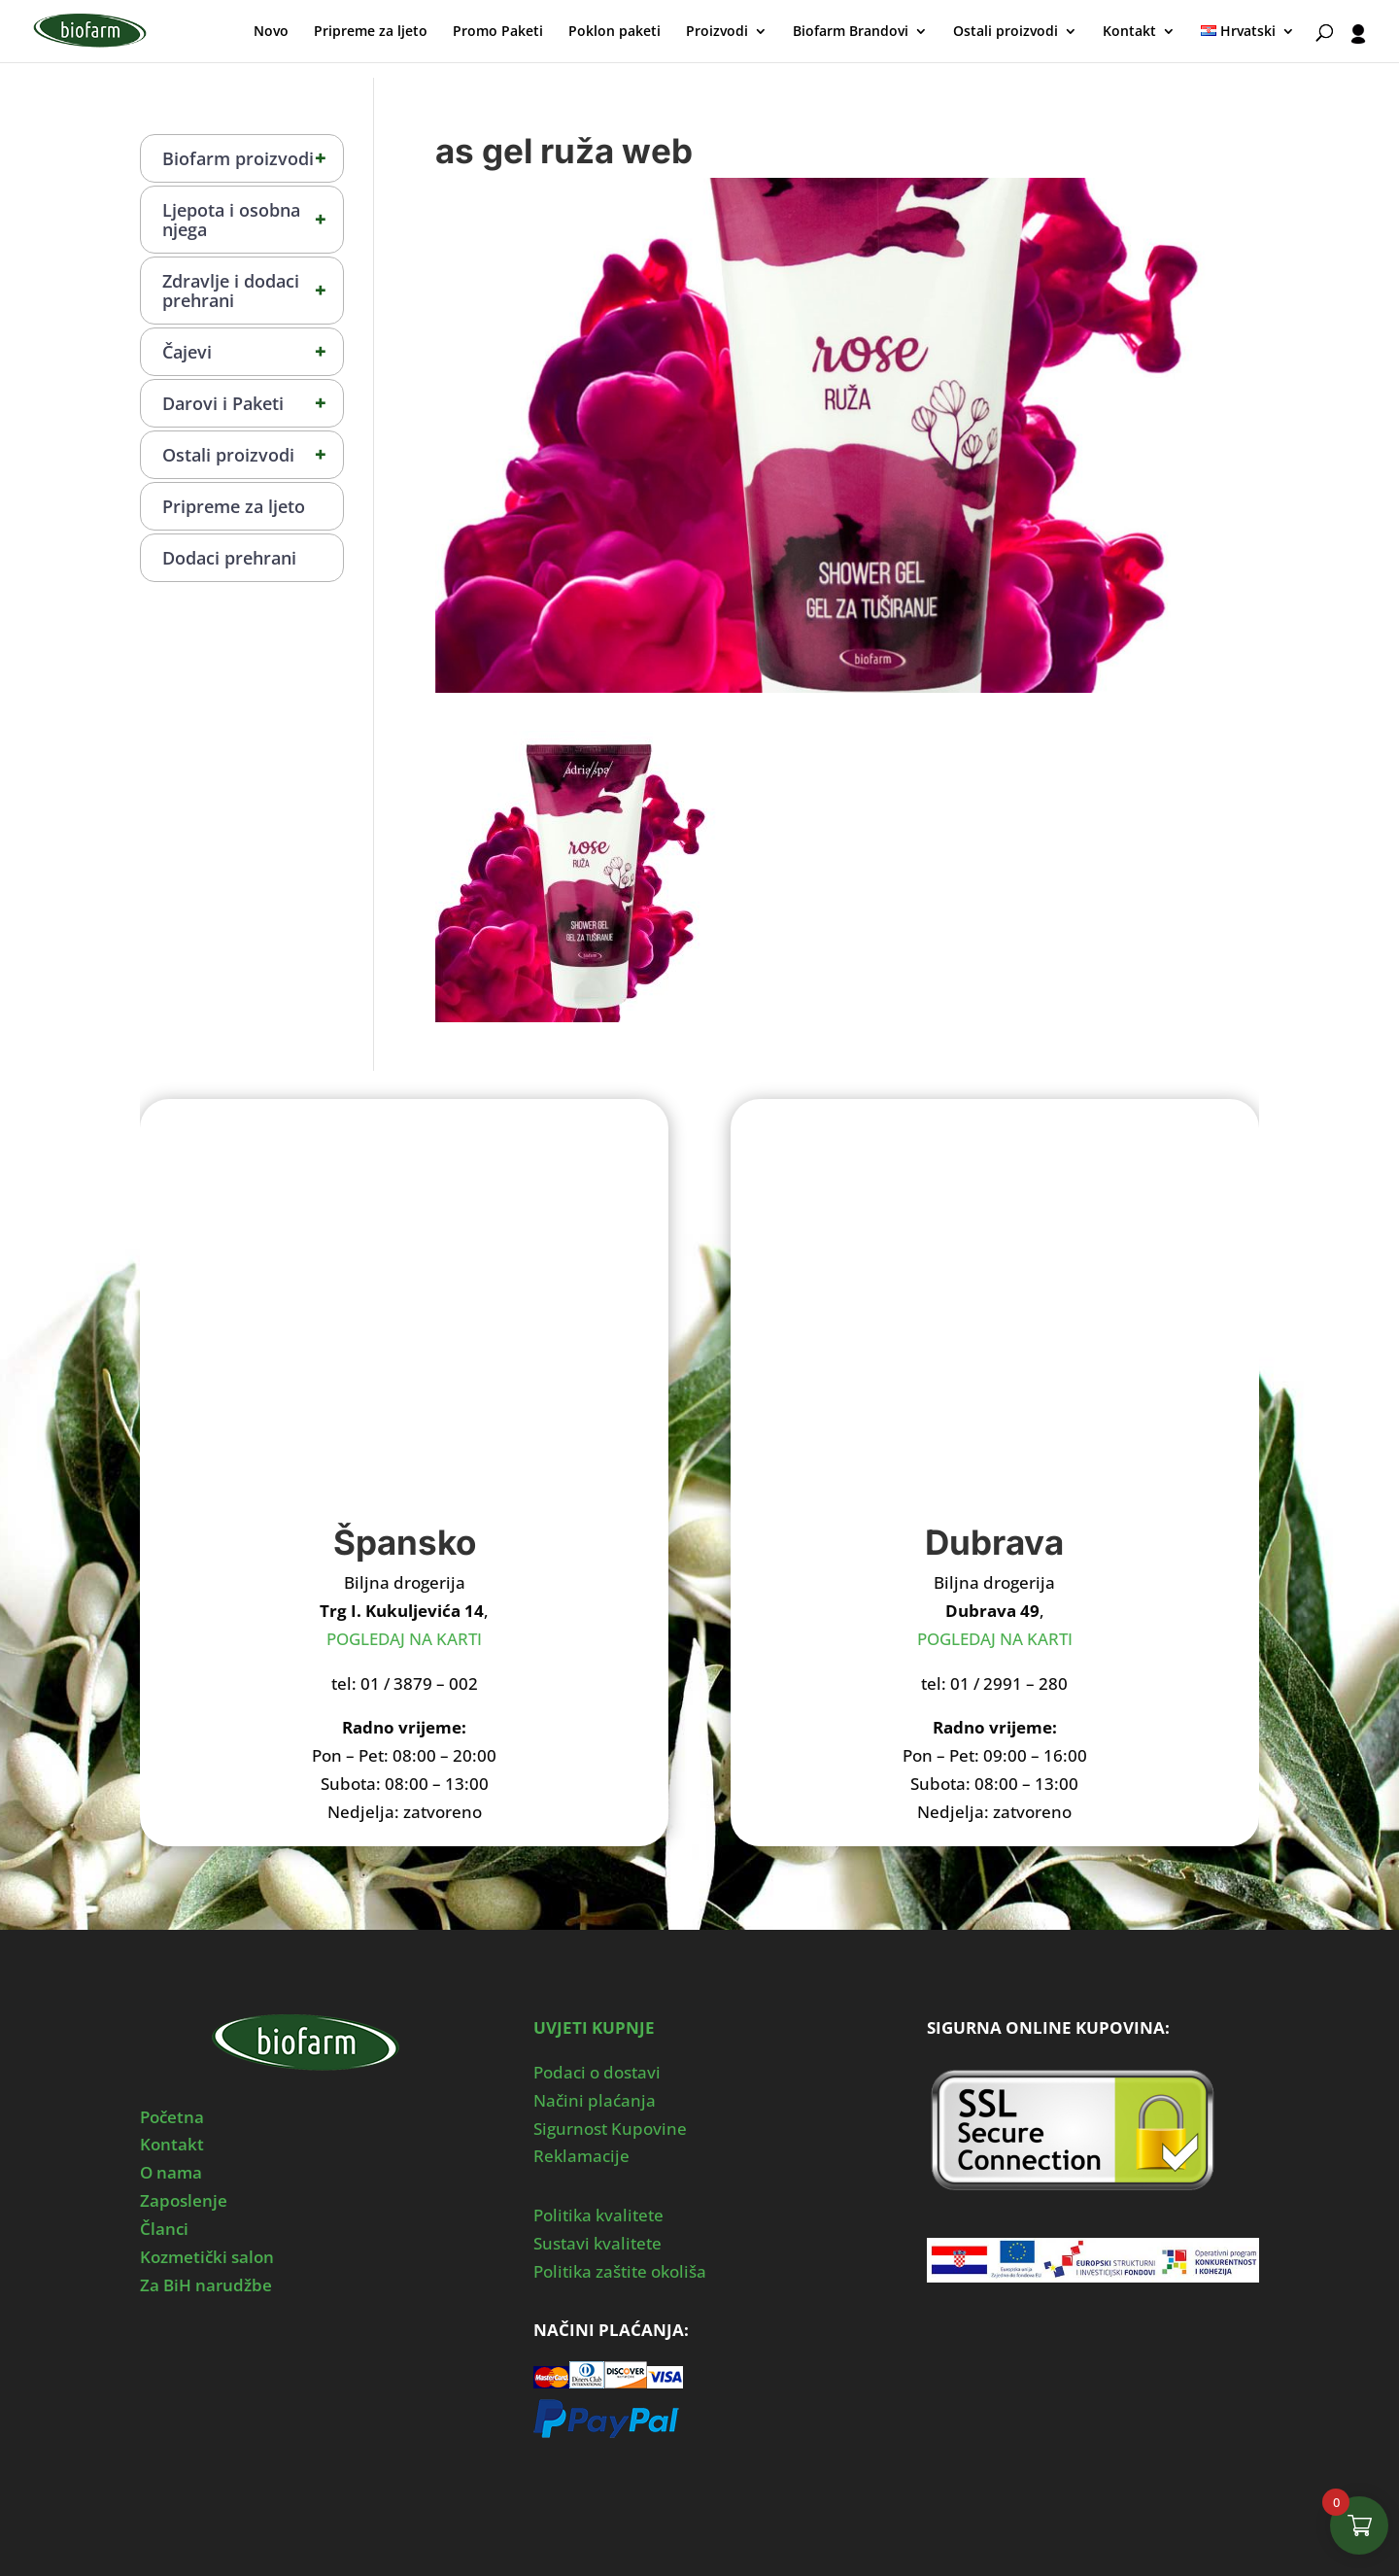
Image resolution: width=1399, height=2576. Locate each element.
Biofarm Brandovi (850, 32)
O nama (171, 2172)
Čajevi (252, 351)
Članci (164, 2228)
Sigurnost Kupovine (610, 2128)
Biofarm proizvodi (252, 158)
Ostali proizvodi (1005, 32)
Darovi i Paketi (252, 403)
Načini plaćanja (594, 2100)
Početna (172, 2117)
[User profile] (1358, 43)
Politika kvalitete (598, 2215)
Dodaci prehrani (229, 557)
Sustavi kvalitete (597, 2243)
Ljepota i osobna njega (252, 220)
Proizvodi (717, 32)
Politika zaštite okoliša (619, 2271)
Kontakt (1129, 32)
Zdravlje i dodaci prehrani (252, 291)
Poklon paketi (614, 32)
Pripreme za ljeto (370, 32)
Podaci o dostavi (597, 2072)
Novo (271, 32)
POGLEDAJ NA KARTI (404, 1639)
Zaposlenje (183, 2200)
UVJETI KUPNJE (594, 2027)
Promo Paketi (498, 32)
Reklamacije (581, 2156)
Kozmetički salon (207, 2257)
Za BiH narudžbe (206, 2285)
